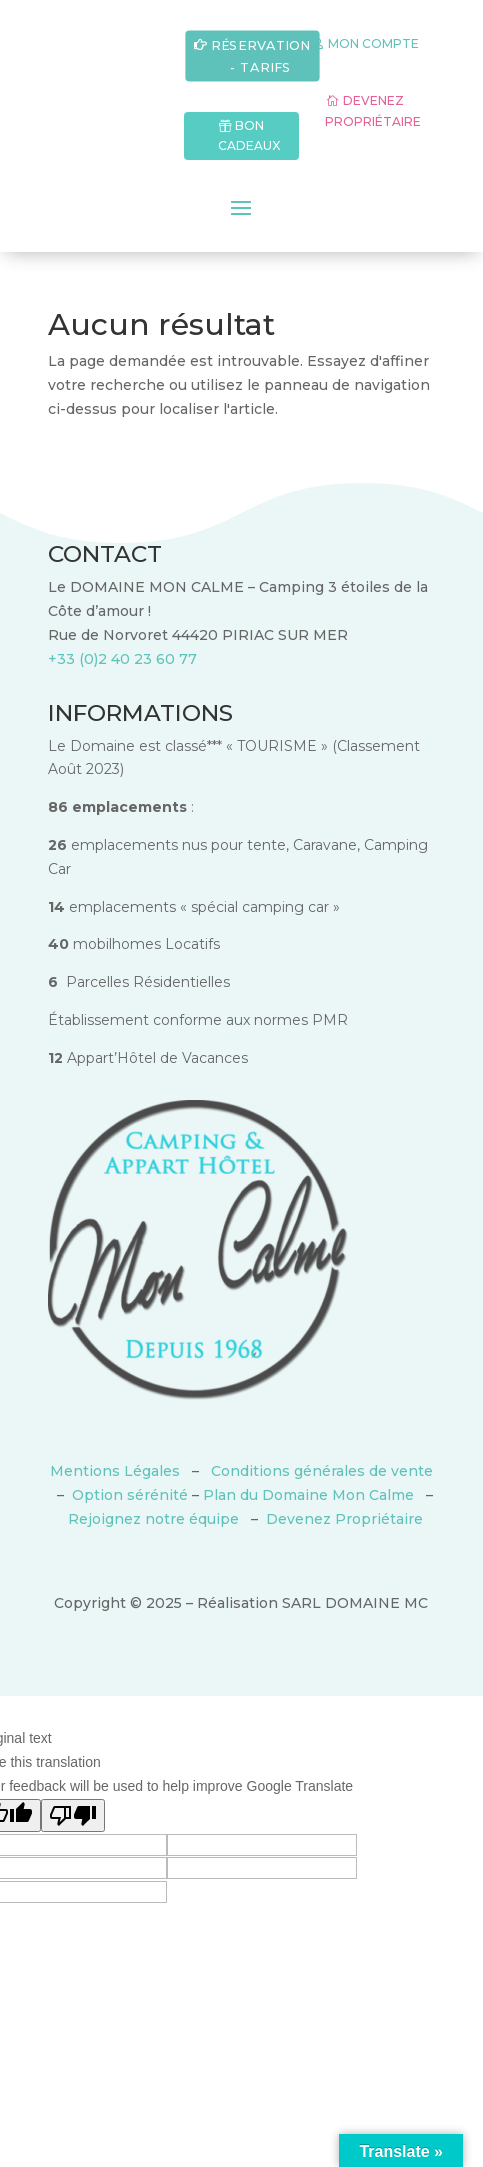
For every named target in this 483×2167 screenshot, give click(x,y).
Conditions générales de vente (322, 1471)
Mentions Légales (115, 1471)
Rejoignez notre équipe (153, 1519)
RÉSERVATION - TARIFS (261, 55)
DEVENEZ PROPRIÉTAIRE (373, 110)
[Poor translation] (73, 1815)
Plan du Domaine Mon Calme (308, 1495)
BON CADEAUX (249, 135)
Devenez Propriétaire (344, 1519)
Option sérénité (130, 1495)
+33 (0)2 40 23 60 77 (122, 659)
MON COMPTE (373, 43)
